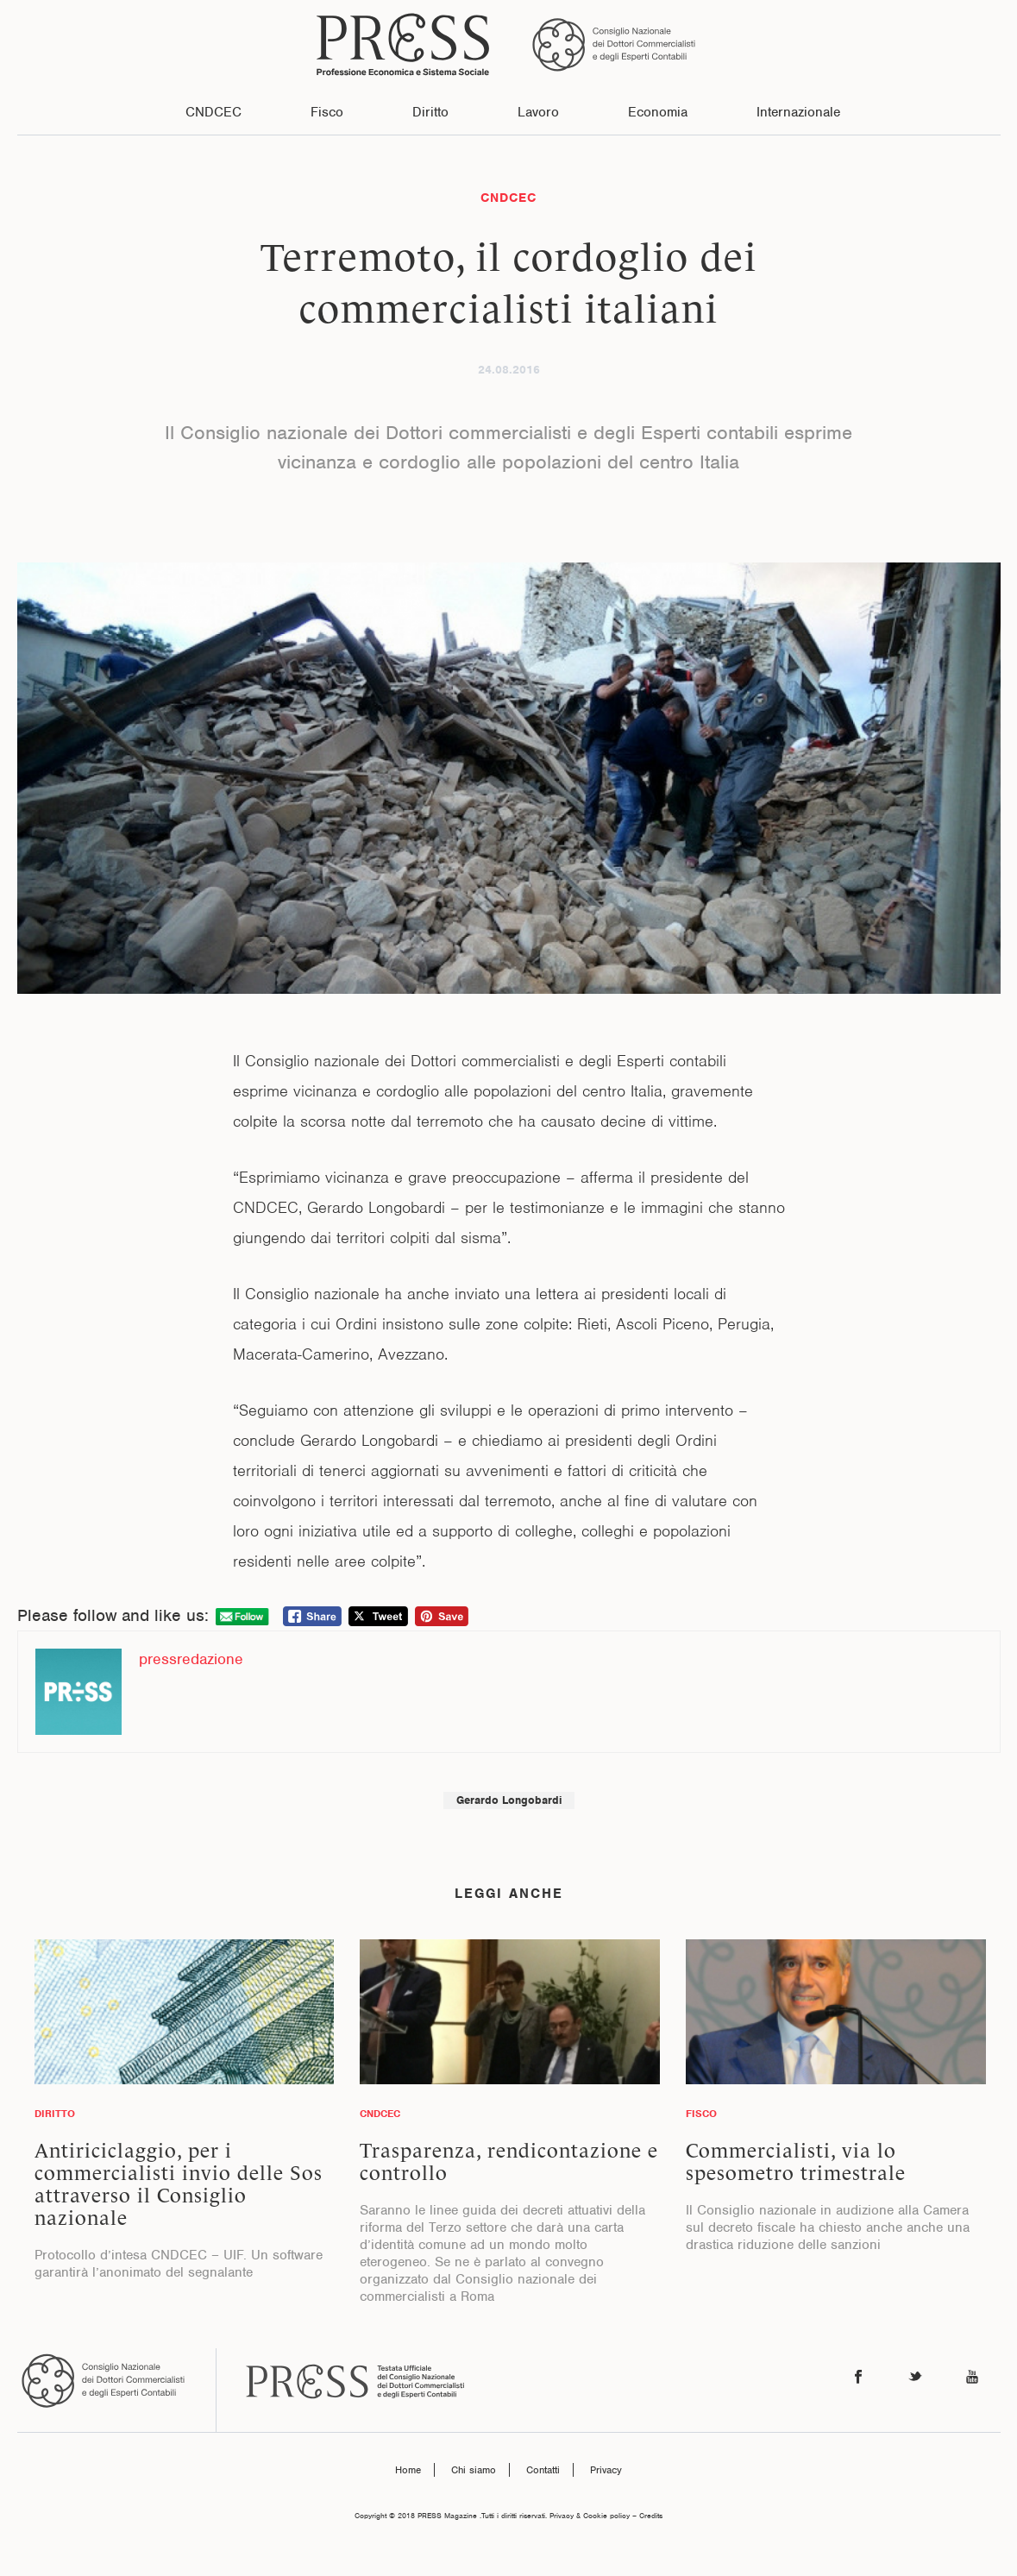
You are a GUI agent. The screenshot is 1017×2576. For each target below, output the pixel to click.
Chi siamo (473, 2470)
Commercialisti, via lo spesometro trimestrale (796, 2161)
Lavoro (538, 112)
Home (408, 2470)
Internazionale (798, 112)
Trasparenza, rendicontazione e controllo (509, 2161)
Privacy (606, 2470)
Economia (657, 112)
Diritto (430, 112)
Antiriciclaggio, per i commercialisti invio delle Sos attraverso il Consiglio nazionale (179, 2184)
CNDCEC (213, 112)
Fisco (327, 112)
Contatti (543, 2470)
